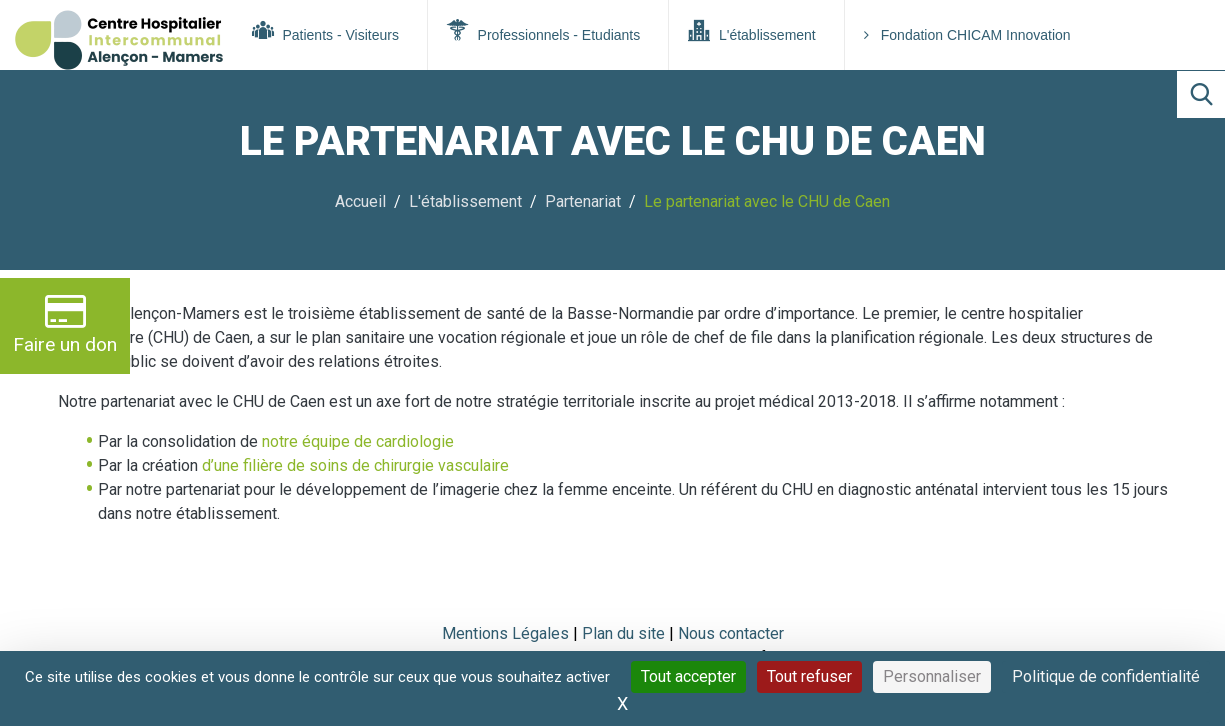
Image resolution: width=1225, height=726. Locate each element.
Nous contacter (731, 633)
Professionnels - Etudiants (543, 31)
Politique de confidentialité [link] (1106, 676)
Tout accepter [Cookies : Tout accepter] (688, 676)
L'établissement (752, 31)
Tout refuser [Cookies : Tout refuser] (809, 676)
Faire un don (65, 323)
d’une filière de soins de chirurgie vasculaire (355, 465)
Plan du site (625, 633)
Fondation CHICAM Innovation (967, 35)
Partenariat (583, 201)
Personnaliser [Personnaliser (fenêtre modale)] (932, 676)
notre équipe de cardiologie (358, 441)
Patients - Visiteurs (325, 31)
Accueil (360, 201)
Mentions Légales (505, 633)
